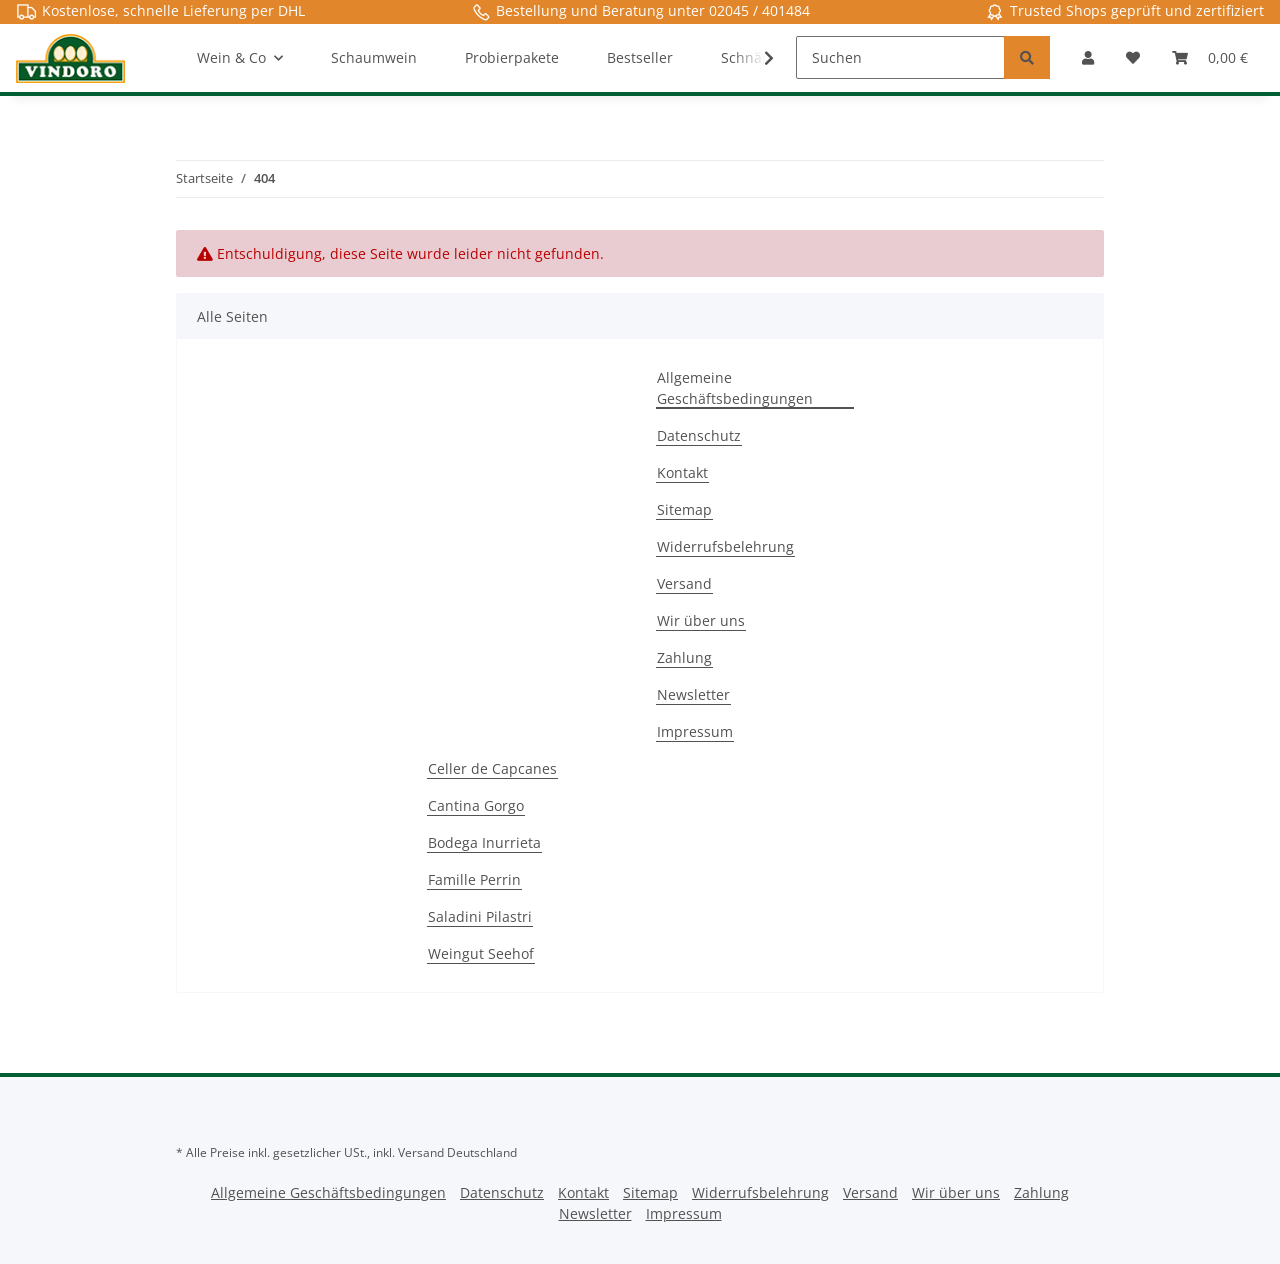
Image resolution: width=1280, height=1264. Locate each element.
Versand (684, 583)
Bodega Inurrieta (484, 842)
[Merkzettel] (1133, 57)
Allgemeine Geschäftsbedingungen (735, 388)
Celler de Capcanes (492, 768)
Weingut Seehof (481, 953)
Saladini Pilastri (480, 916)
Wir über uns (701, 620)
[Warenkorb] (1210, 57)
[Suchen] (900, 57)
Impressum (695, 731)
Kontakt (682, 472)
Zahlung (684, 657)
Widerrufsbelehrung (725, 546)
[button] (1088, 57)
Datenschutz (699, 435)
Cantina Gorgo (476, 805)
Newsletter (693, 694)
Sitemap (684, 509)
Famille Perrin (474, 879)
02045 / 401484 (759, 10)
